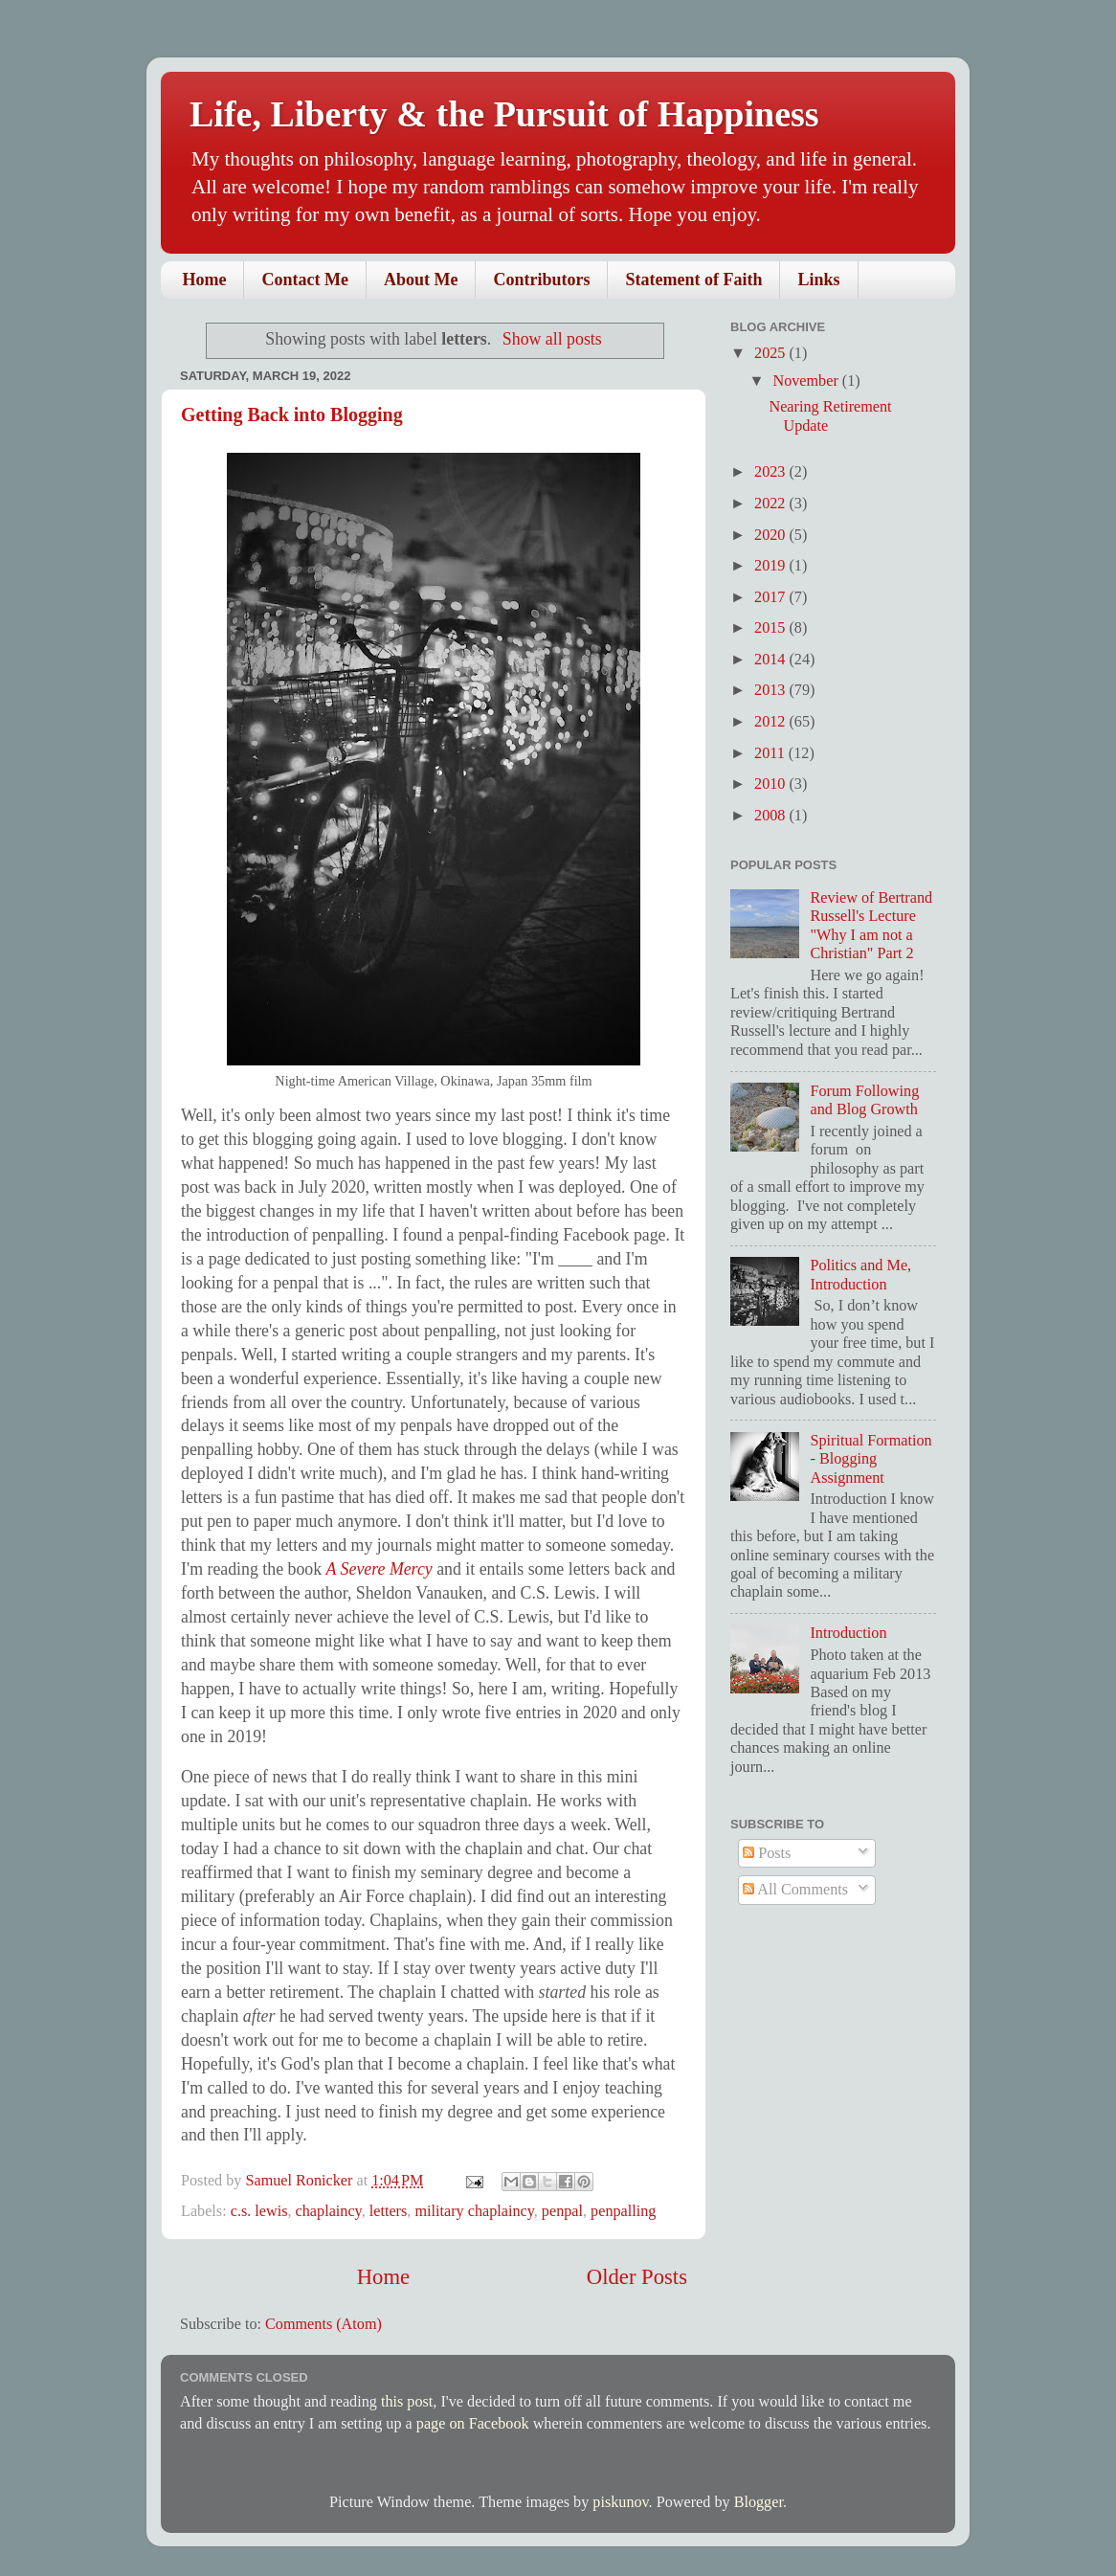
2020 (771, 535)
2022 (771, 503)
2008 (771, 815)
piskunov (620, 2502)
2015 (771, 628)
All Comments (795, 1889)
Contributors (541, 279)
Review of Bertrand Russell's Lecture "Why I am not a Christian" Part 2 (871, 925)
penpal (562, 2211)
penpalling (623, 2211)
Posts (767, 1853)
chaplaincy (329, 2211)
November (806, 381)
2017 (771, 597)
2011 (771, 753)
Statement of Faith (693, 279)
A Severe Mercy (379, 1569)
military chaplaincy (473, 2211)
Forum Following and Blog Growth (864, 1100)
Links (818, 279)
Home (205, 279)
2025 (771, 353)
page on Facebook (472, 2423)
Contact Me (304, 279)
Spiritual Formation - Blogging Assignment (870, 1459)
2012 (771, 721)
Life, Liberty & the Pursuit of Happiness (504, 114)
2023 (771, 472)
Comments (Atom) (323, 2324)
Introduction (848, 1633)
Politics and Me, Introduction (860, 1274)
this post (407, 2401)
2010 (771, 784)
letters (388, 2211)
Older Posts (637, 2277)
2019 (771, 565)
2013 (771, 690)
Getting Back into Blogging (292, 414)
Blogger (758, 2502)
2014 (771, 659)
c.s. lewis (259, 2211)
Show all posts (552, 338)
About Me (421, 279)
